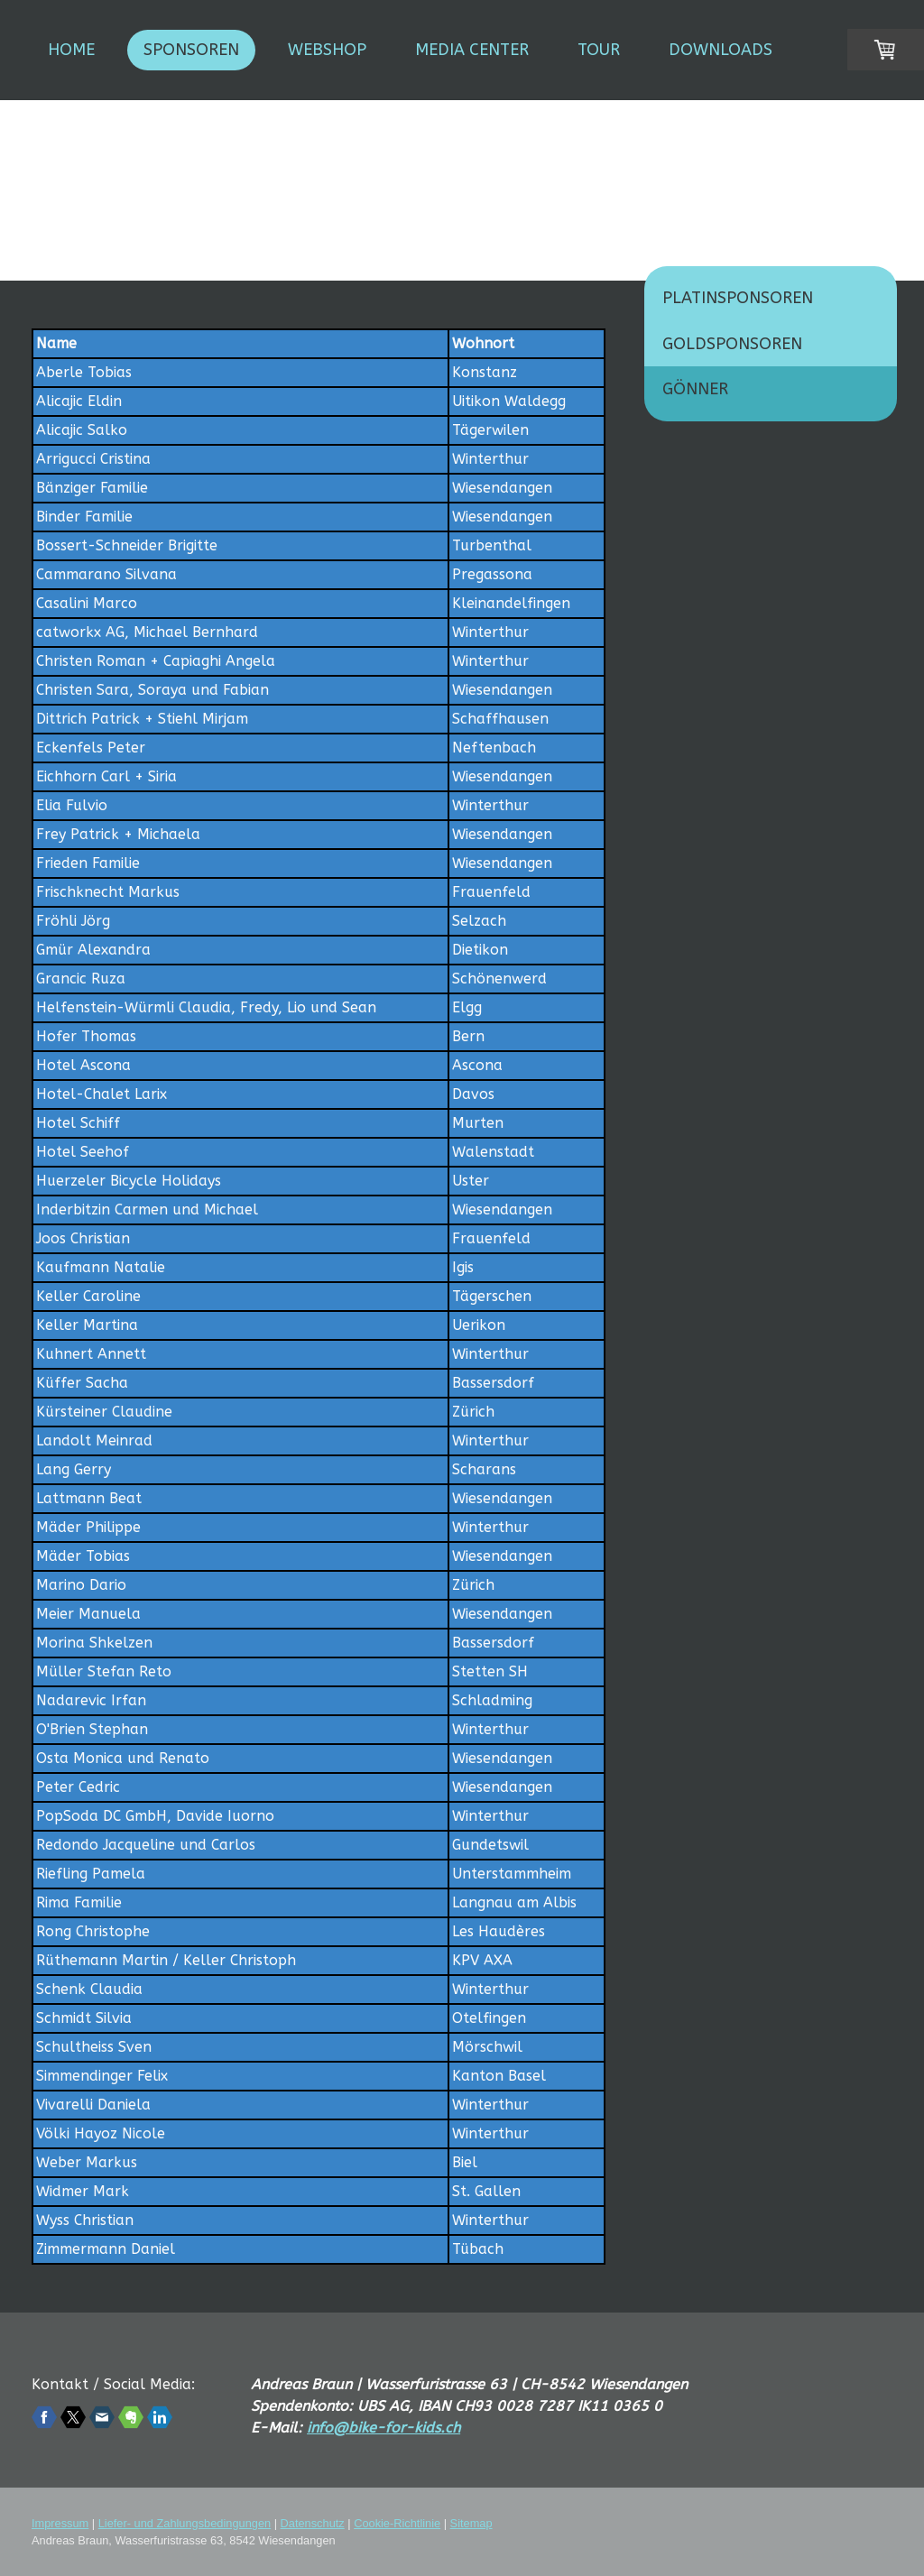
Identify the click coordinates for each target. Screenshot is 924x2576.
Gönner (695, 389)
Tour (599, 50)
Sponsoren (191, 50)
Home (71, 50)
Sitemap (471, 2523)
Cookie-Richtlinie (397, 2523)
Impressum (60, 2523)
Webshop (327, 50)
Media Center (472, 50)
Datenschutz (313, 2523)
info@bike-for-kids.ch (383, 2427)
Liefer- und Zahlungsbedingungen (184, 2523)
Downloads (720, 50)
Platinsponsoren (737, 298)
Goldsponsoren (732, 344)
